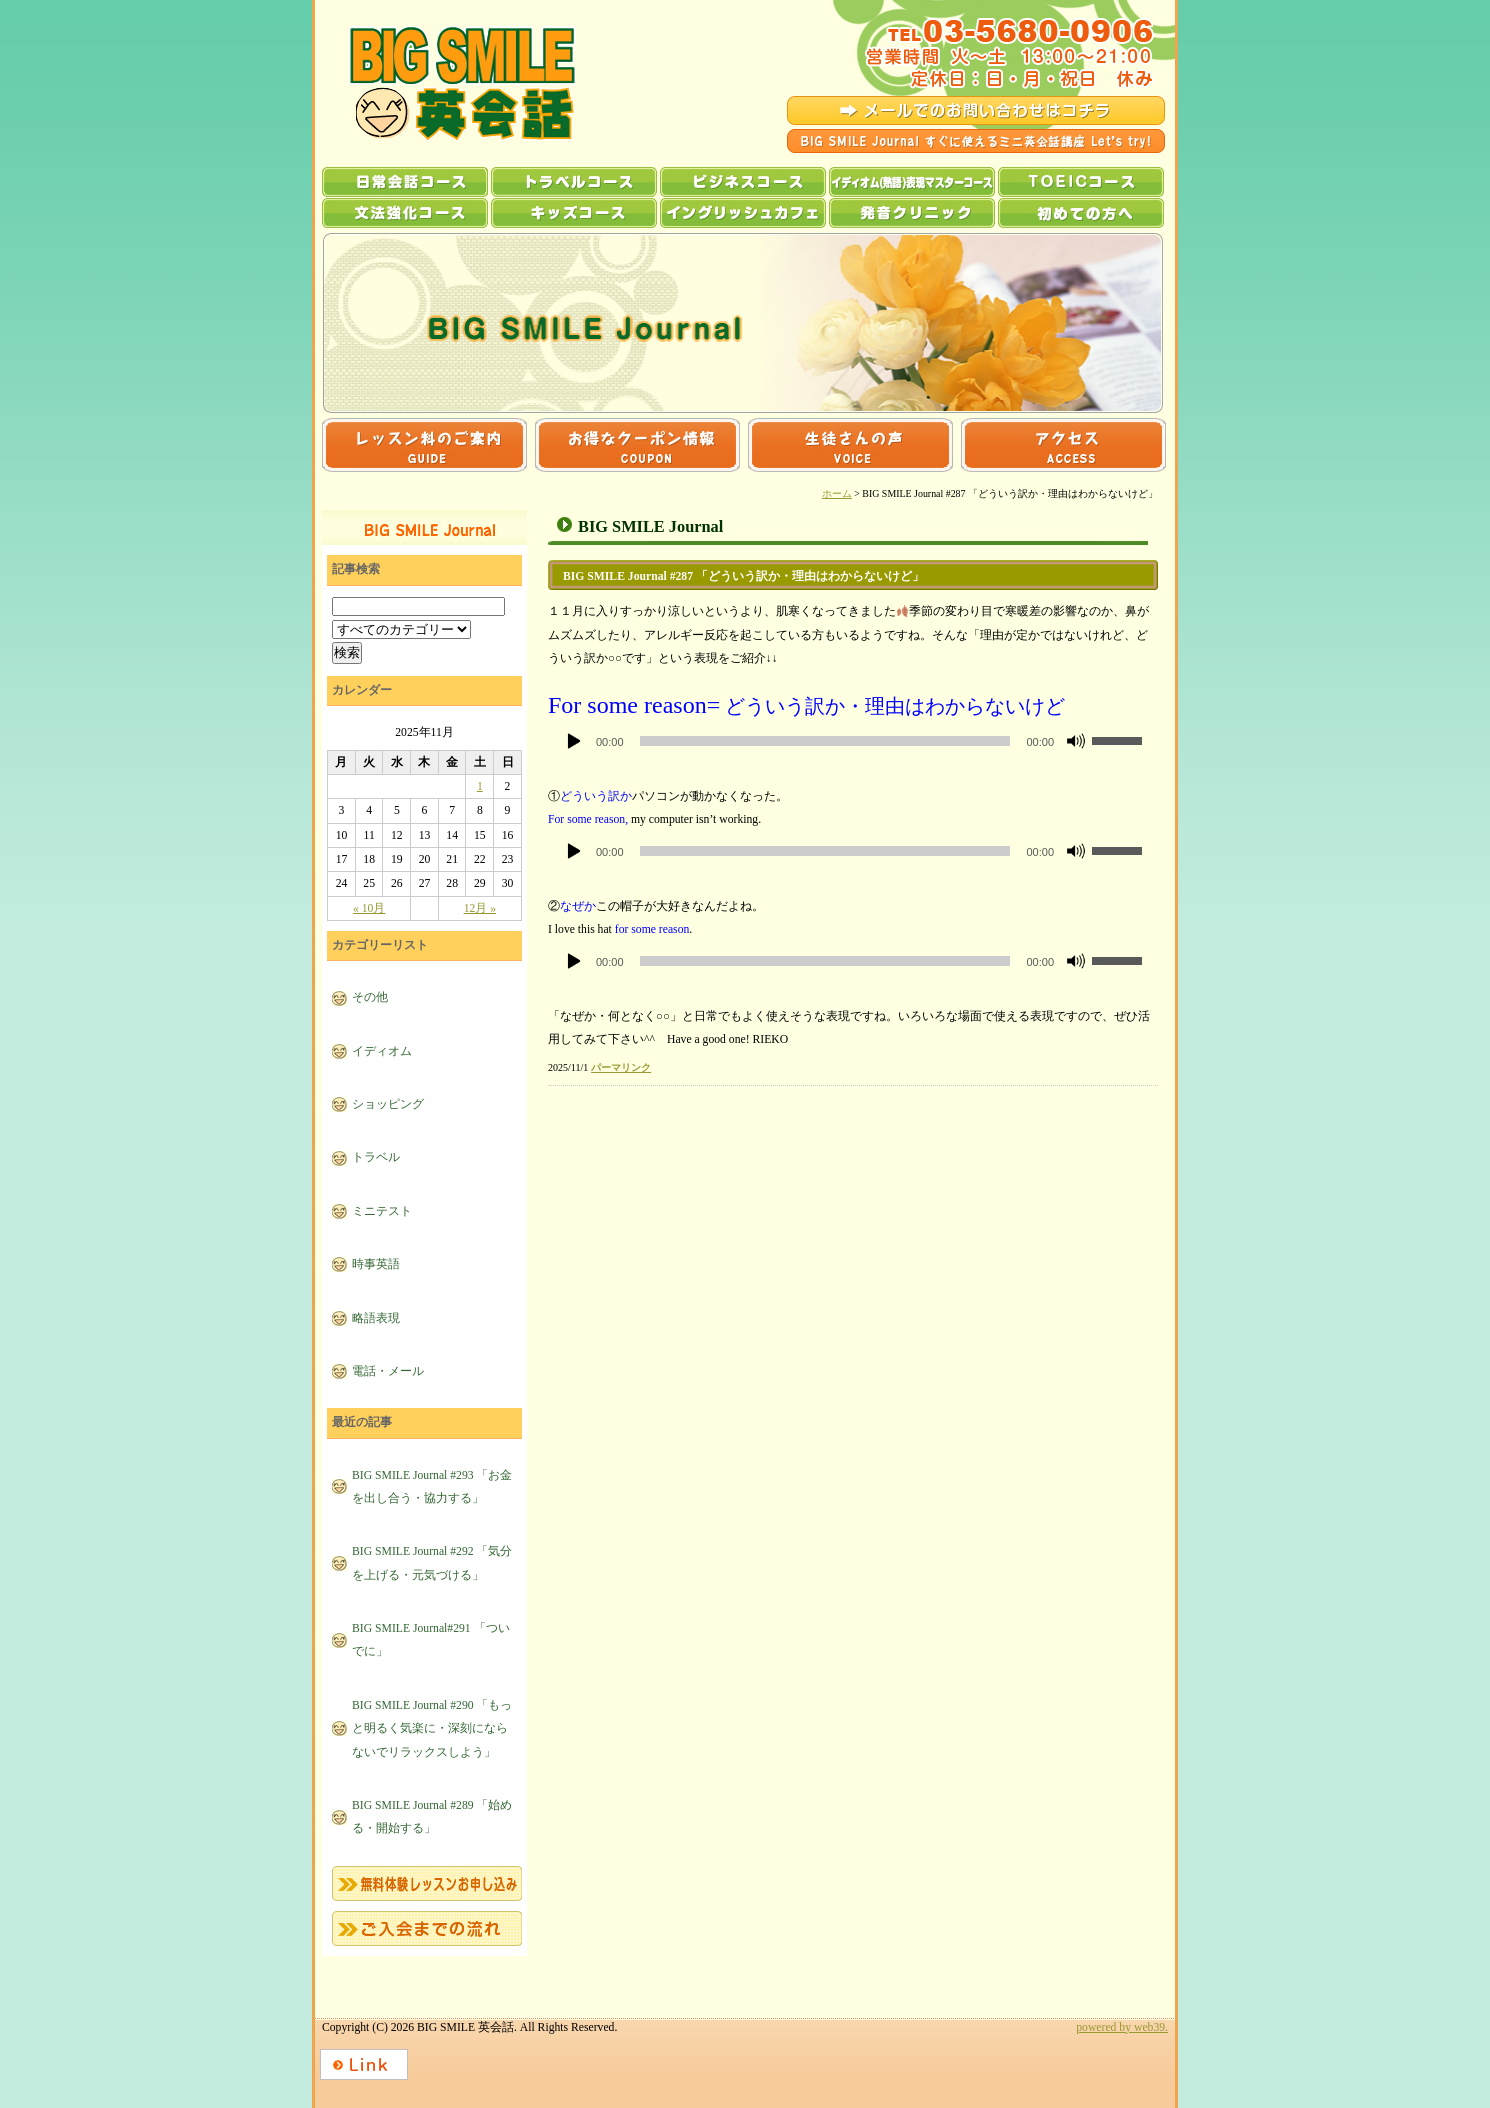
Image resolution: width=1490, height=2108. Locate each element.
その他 (370, 997)
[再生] (574, 741)
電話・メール (388, 1371)
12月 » (480, 908)
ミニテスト (382, 1211)
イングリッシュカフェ (743, 213)
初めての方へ (1081, 213)
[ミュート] (1076, 741)
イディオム (382, 1051)
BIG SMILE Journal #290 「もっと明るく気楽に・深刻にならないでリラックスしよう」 (432, 1729)
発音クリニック (912, 213)
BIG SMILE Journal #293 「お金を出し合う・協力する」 (432, 1487)
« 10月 (369, 908)
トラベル (376, 1157)
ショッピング (388, 1104)
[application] (853, 741)
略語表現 (376, 1318)
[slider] (825, 741)
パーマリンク (621, 1067)
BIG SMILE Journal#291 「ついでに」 (431, 1640)
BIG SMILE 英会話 (444, 83)
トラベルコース (574, 182)
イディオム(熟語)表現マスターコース (912, 182)
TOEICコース (1081, 182)
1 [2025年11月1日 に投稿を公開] (480, 786)
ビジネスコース (743, 182)
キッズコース (574, 213)
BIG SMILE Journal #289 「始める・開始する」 (432, 1817)
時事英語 (376, 1264)
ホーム (837, 493)
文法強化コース (405, 213)
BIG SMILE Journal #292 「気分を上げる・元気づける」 (432, 1563)
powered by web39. (1122, 2027)
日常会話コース (405, 182)
